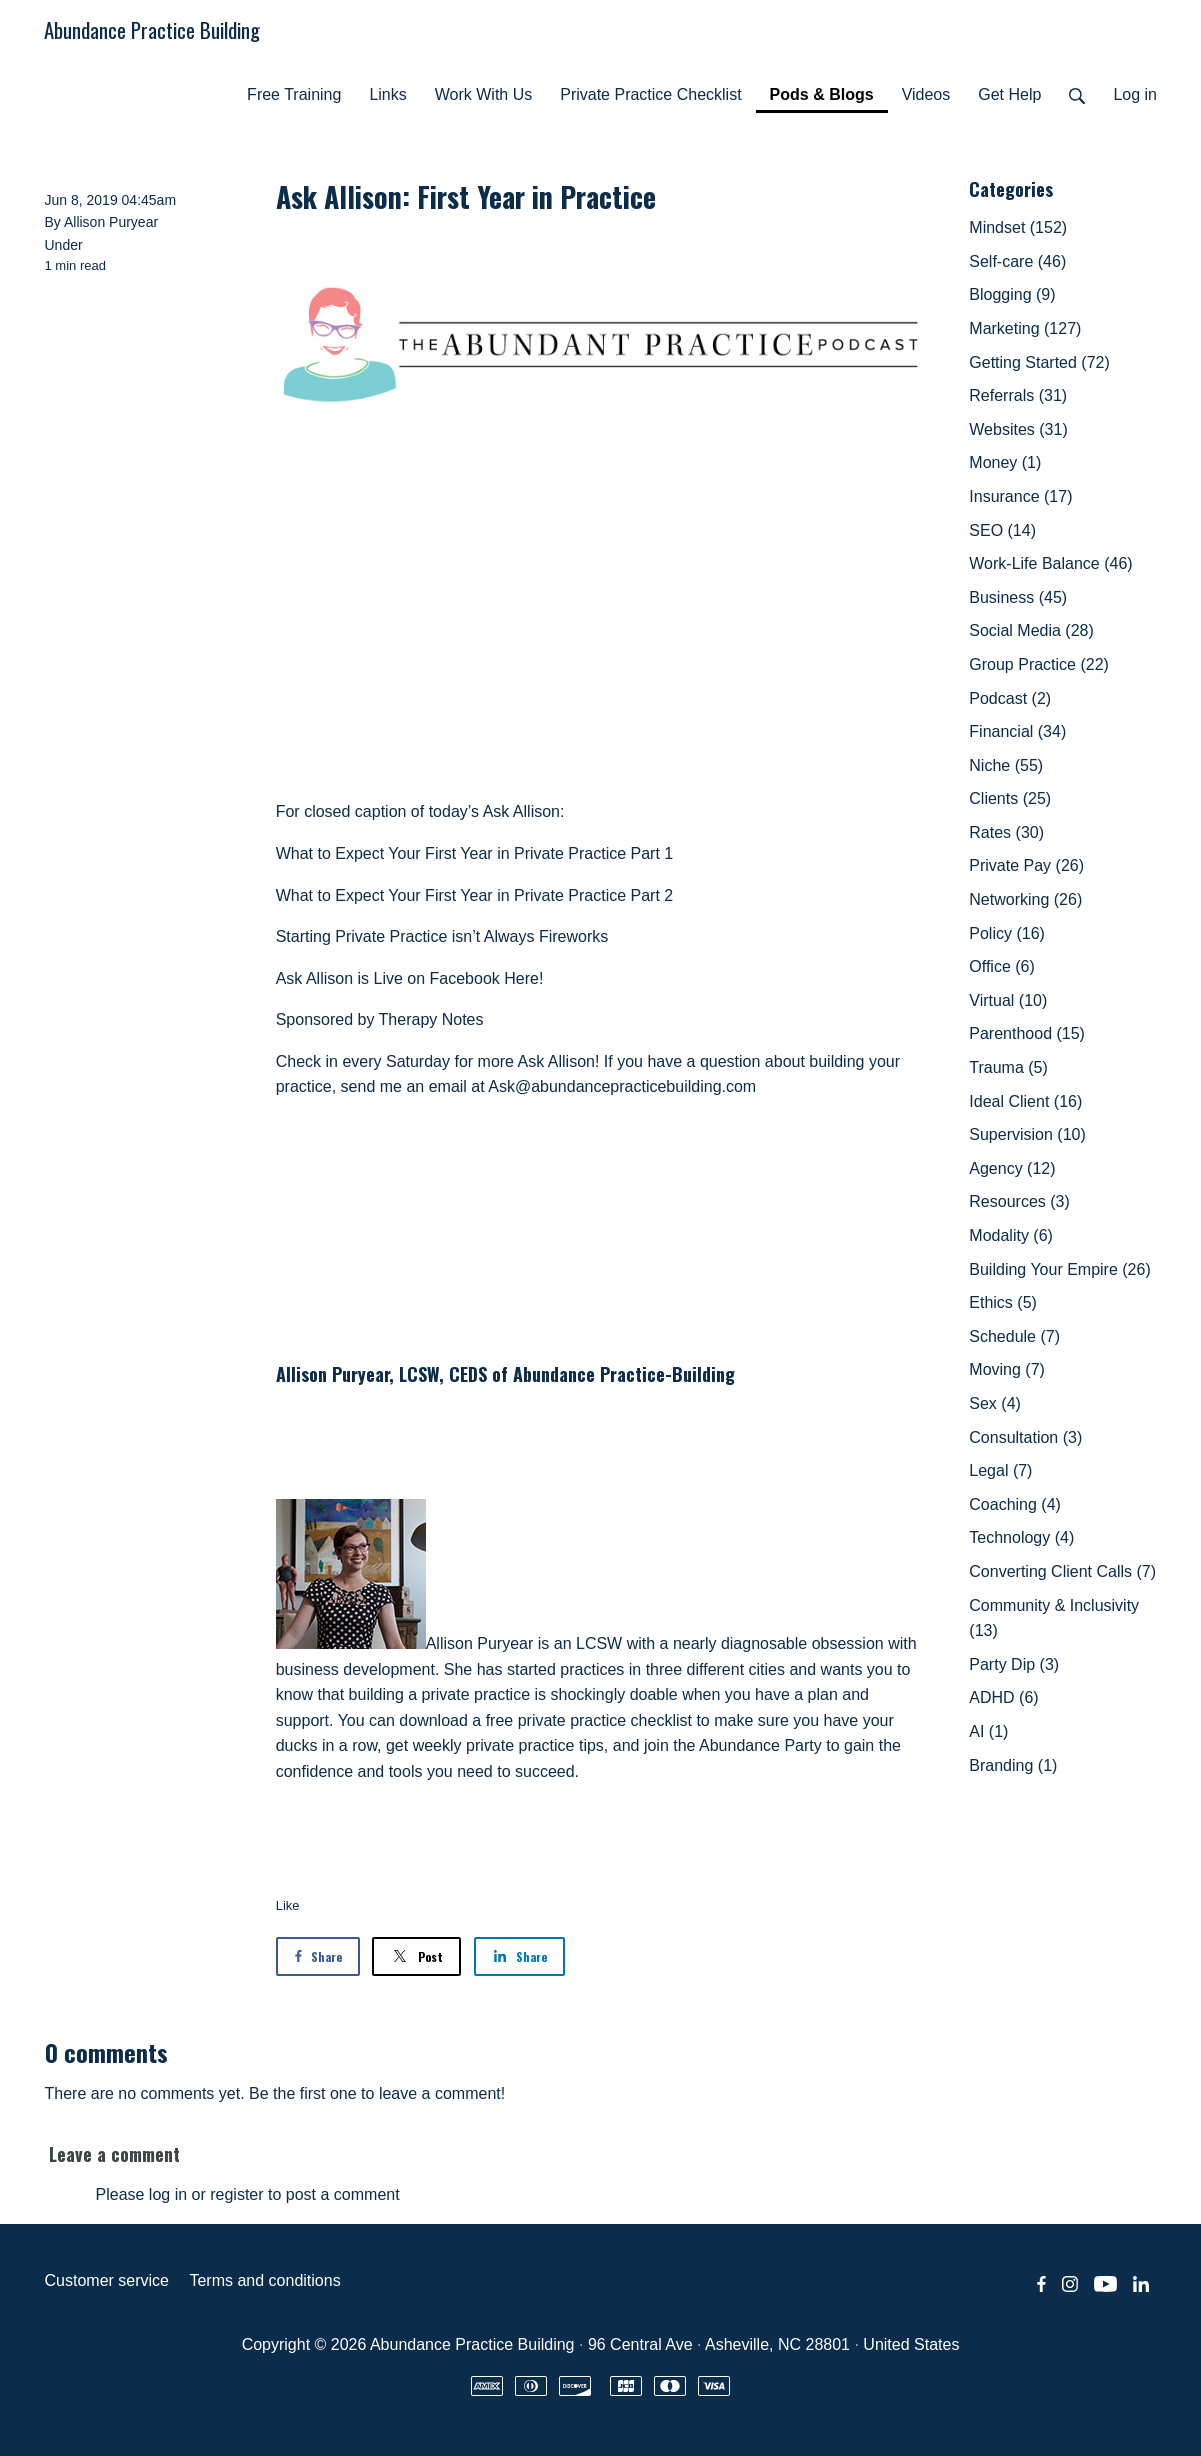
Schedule (1014, 1336)
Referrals (1018, 395)
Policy (1007, 933)
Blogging (1012, 294)
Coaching (1015, 1504)
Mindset (1018, 227)
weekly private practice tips (508, 1745)
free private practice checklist (589, 1720)
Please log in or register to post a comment (248, 2194)
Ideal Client (1025, 1101)
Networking (1025, 899)
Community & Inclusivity (1054, 1618)
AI (988, 1731)
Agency (1012, 1168)
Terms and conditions (264, 2280)
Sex (995, 1403)
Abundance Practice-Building (624, 1374)
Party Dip (1014, 1664)
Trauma (1008, 1067)
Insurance (1020, 496)
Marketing (1025, 328)
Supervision (1027, 1134)
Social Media (1031, 630)
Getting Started (1039, 362)
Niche (1006, 765)
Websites (1018, 429)
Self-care (1017, 261)
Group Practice (1039, 664)
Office (1002, 966)
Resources (1019, 1201)
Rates (1006, 832)
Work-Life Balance (1050, 563)
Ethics (1003, 1302)
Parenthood (1027, 1033)
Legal (1000, 1470)
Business (1018, 597)
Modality (1011, 1235)
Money (1005, 462)
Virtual (1008, 1000)
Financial (1017, 731)
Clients (1010, 798)
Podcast (1010, 698)
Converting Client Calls (1062, 1571)
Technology (1021, 1537)
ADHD (1003, 1697)
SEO (1002, 530)
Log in (1135, 94)
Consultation (1025, 1437)
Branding (1013, 1765)
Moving (1007, 1369)
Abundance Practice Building (152, 29)
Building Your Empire (1059, 1269)
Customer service (107, 2280)
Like (288, 1905)
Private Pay (1026, 865)
